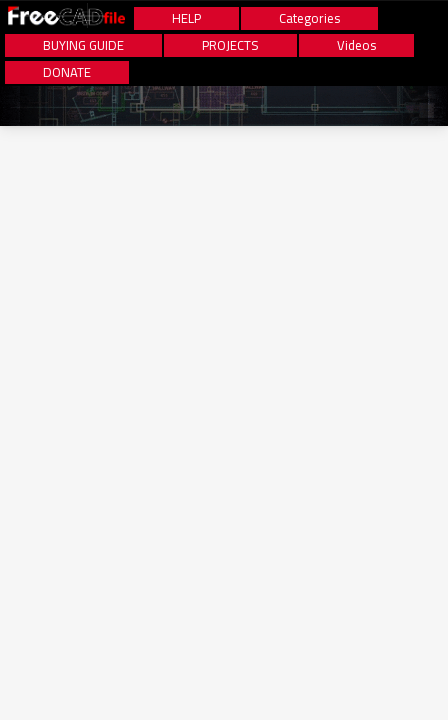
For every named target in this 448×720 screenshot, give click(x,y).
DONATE (67, 72)
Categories (309, 18)
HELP (186, 18)
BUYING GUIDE (83, 45)
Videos (356, 45)
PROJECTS (230, 45)
